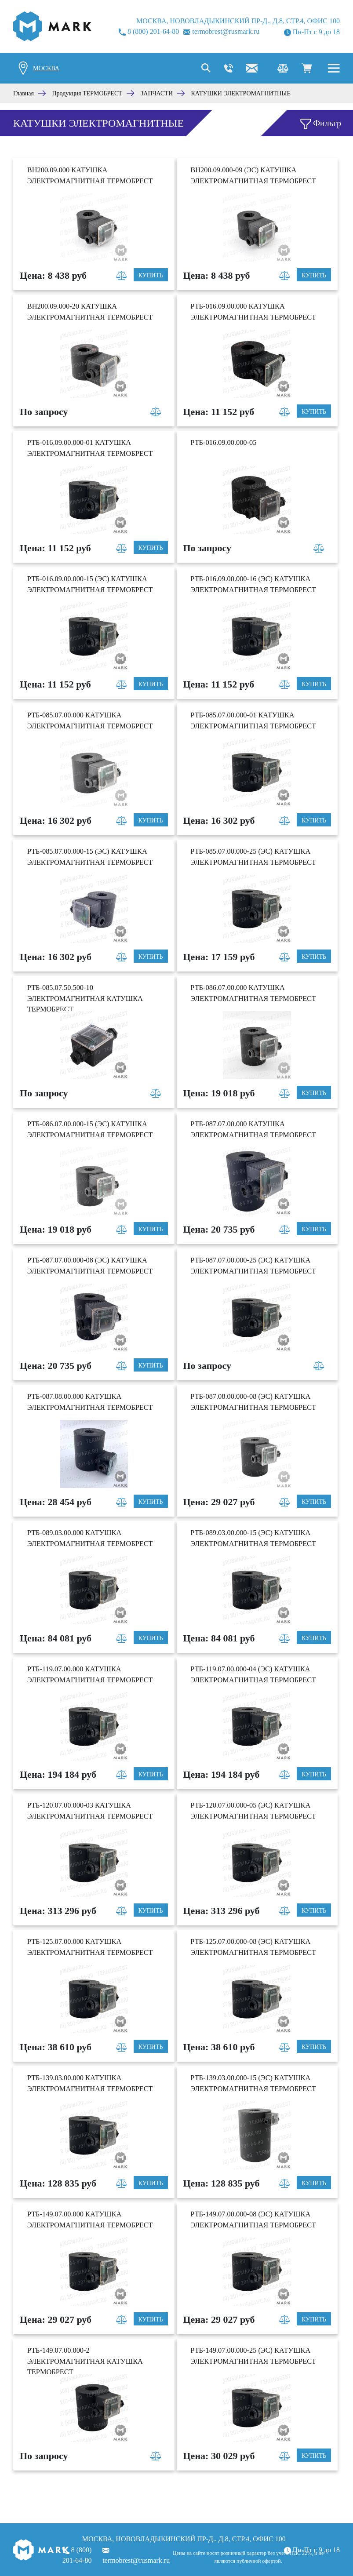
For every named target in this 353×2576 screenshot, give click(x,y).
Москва (46, 68)
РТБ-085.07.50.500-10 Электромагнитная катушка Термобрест (85, 998)
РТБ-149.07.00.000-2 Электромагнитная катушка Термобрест (85, 2361)
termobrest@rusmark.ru (221, 31)
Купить (150, 275)
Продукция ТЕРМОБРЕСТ (87, 93)
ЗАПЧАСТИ (156, 93)
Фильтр (320, 123)
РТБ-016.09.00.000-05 (223, 442)
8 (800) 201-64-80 (149, 32)
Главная (23, 93)
